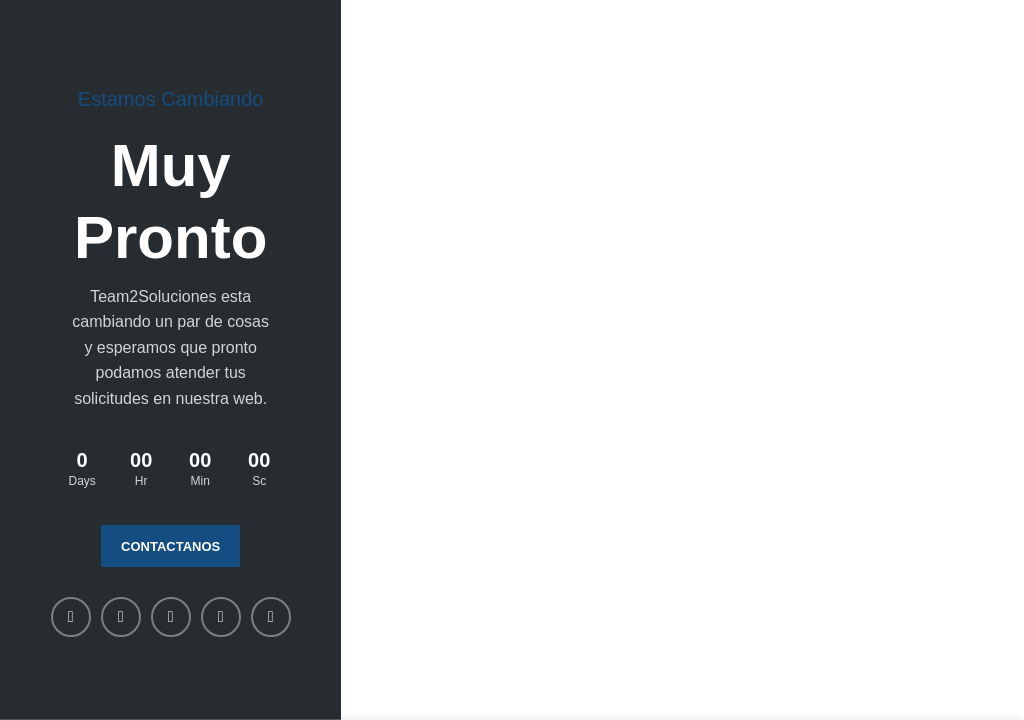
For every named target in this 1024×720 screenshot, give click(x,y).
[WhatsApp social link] (221, 617)
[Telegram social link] (271, 617)
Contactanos (170, 546)
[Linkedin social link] (171, 617)
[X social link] (121, 617)
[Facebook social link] (71, 617)
